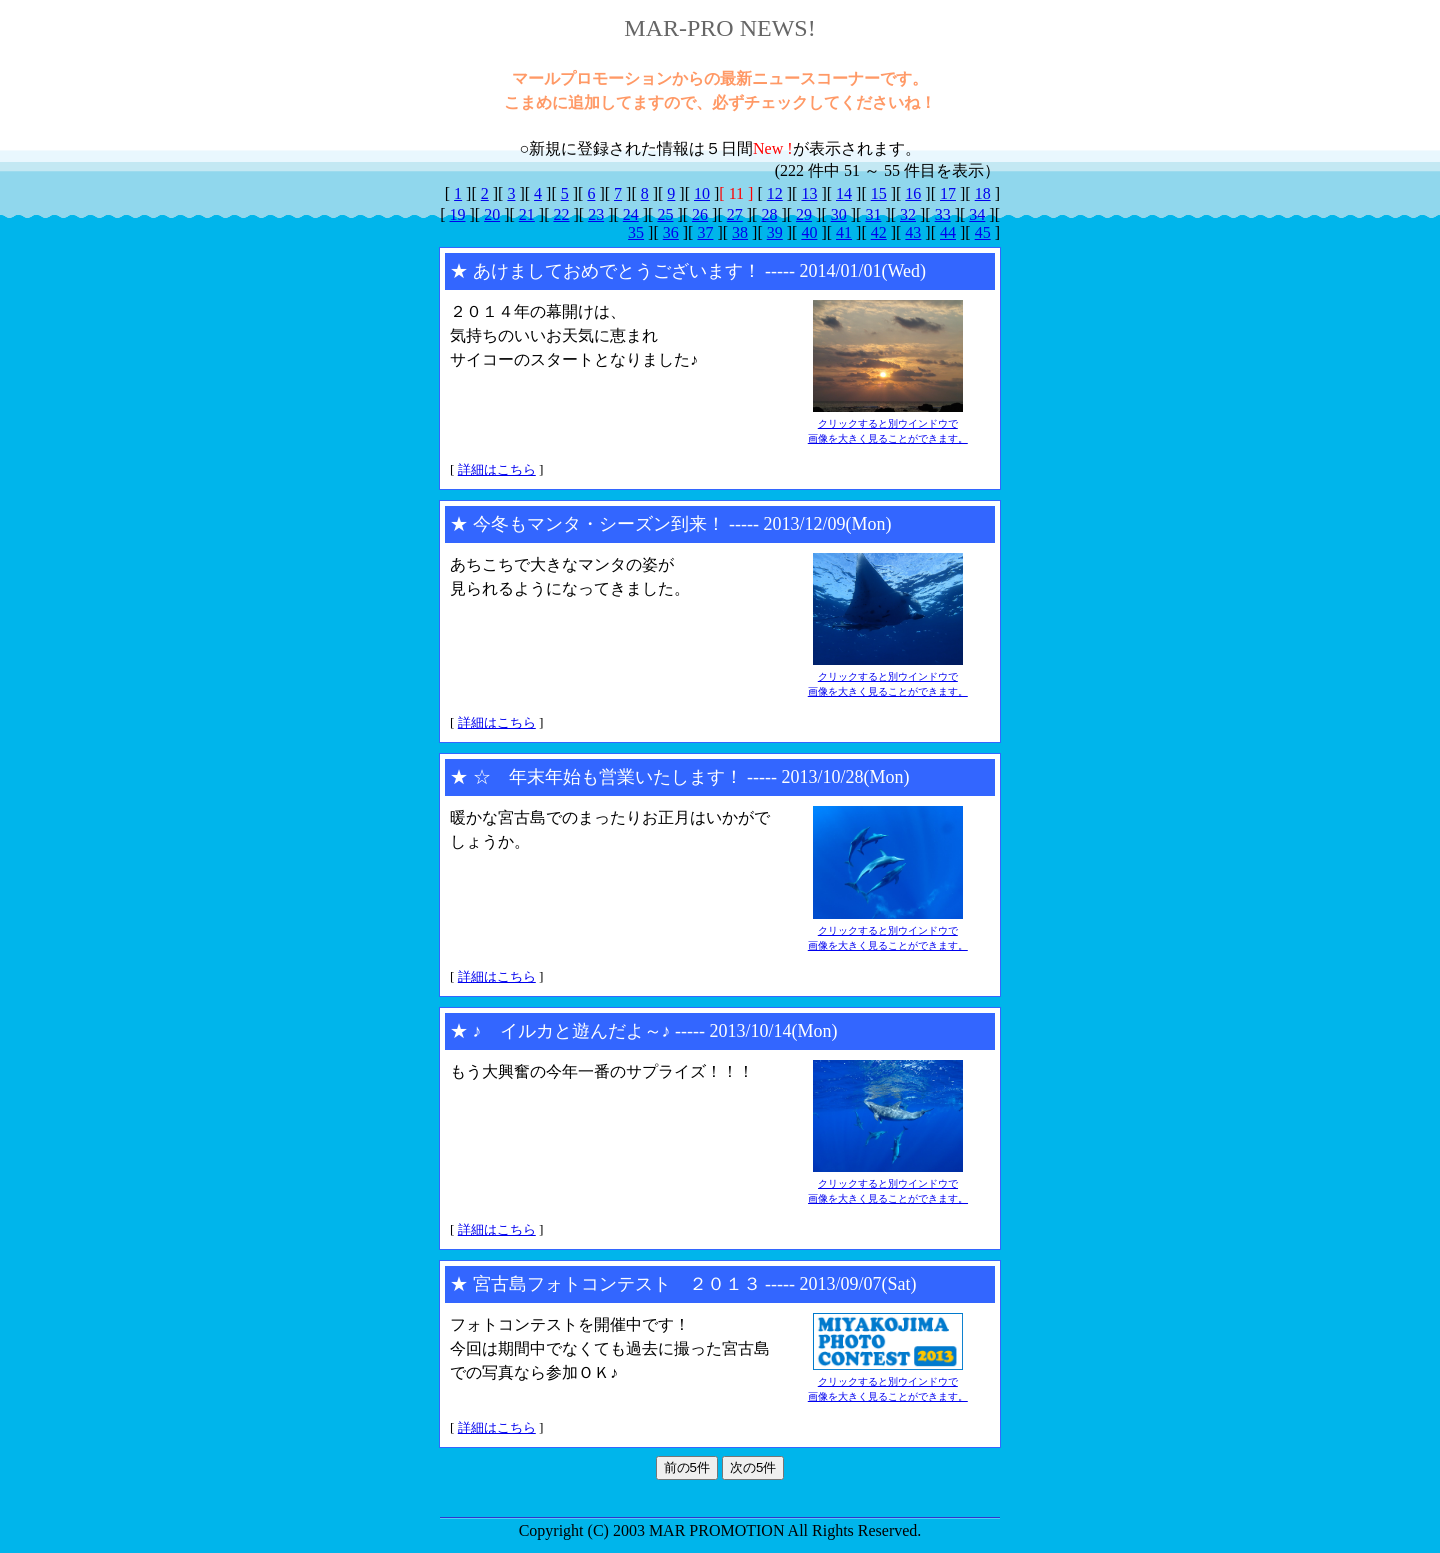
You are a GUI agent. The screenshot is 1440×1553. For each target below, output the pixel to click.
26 (700, 214)
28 (769, 214)
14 (844, 193)
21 (527, 214)
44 (948, 232)
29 (804, 214)
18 (983, 193)
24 (631, 214)
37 (705, 232)
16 (913, 193)
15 (879, 193)
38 (740, 232)
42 (879, 232)
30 (839, 214)
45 (983, 232)
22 (561, 214)
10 (702, 193)
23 (596, 214)
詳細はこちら (497, 469)
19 (458, 214)
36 (671, 232)
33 (943, 214)
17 (948, 193)
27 (735, 214)
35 (636, 232)
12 (775, 193)
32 (908, 214)
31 (873, 214)
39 (775, 232)
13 (809, 193)
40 (809, 232)
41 (844, 232)
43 (913, 232)
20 (492, 214)
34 (977, 214)
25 (665, 214)
